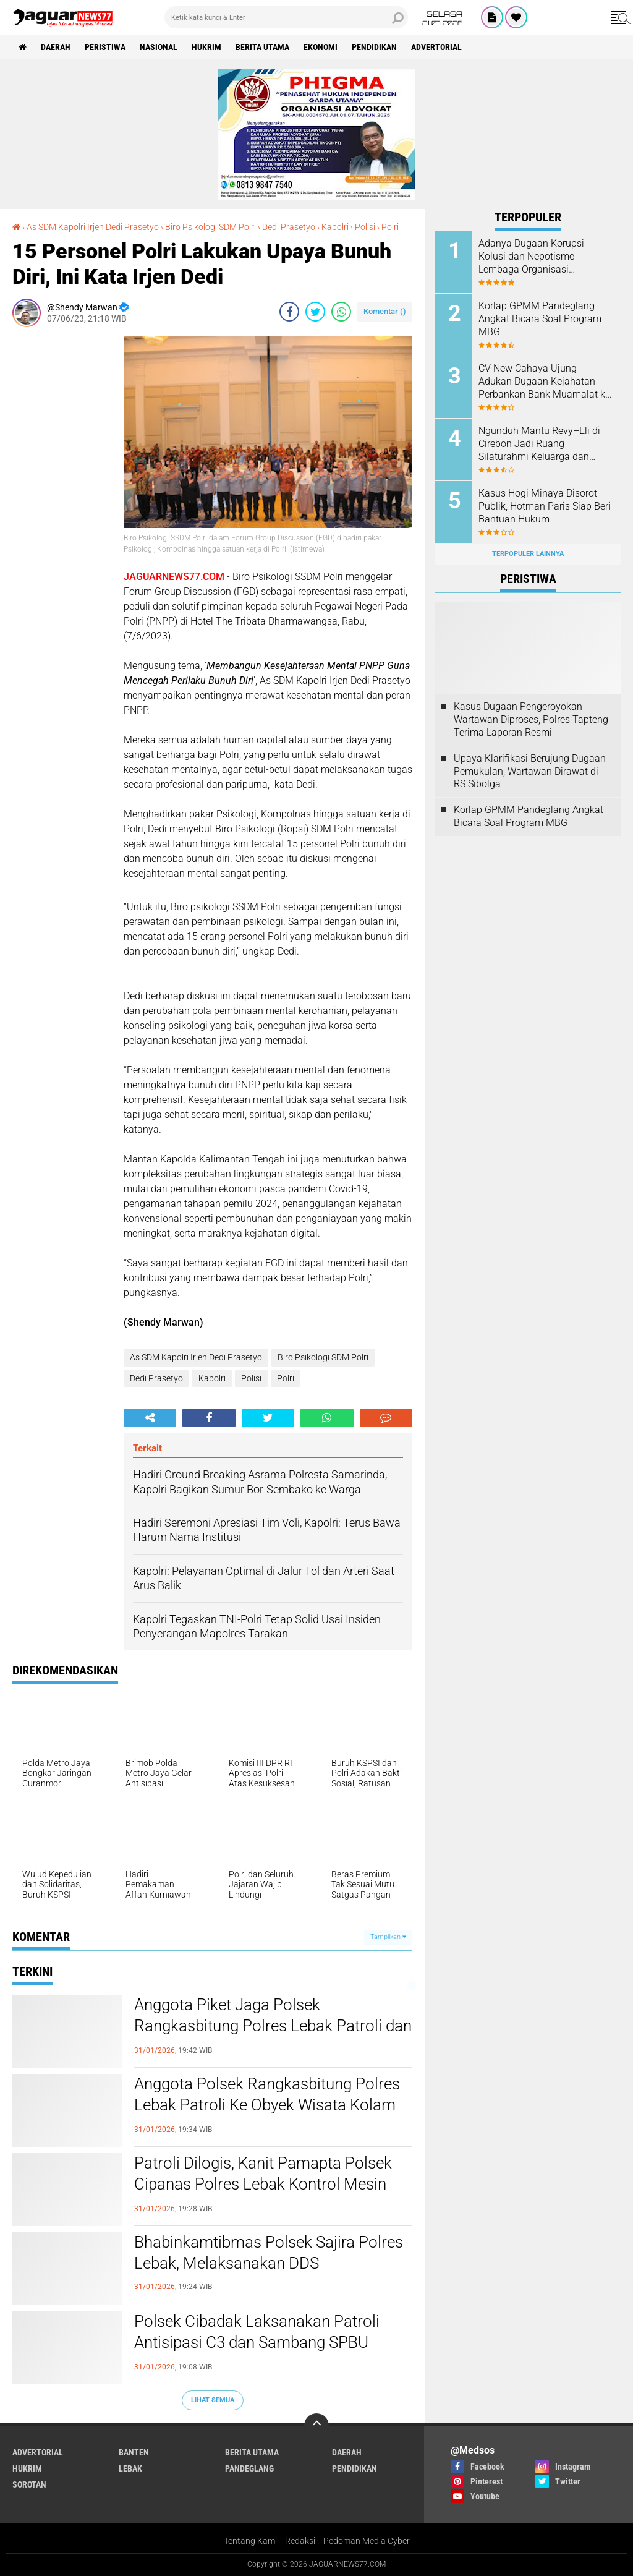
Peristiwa (105, 47)
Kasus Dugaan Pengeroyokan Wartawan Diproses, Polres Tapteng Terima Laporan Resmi (531, 719)
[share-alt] (150, 1418)
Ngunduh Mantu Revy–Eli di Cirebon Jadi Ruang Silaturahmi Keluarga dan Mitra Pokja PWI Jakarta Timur (539, 444)
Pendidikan (374, 47)
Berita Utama (262, 47)
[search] (286, 17)
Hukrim (206, 47)
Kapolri (212, 1378)
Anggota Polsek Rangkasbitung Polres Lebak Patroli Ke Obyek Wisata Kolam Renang (267, 2105)
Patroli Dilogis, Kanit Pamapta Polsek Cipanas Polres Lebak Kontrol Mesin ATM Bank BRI (263, 2184)
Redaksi (300, 2541)
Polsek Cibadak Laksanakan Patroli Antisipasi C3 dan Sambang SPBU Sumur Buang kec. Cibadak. (257, 2342)
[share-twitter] (315, 312)
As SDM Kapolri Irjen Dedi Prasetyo (196, 1357)
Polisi (251, 1378)
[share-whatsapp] (341, 312)
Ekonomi (321, 47)
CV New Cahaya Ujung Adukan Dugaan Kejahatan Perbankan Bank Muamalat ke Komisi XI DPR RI (544, 381)
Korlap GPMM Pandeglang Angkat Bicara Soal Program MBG (539, 319)
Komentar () (384, 311)
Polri (285, 1378)
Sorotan (29, 2484)
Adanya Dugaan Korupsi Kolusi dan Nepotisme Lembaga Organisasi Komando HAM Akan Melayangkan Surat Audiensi (540, 256)
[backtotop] (316, 2425)
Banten (134, 2452)
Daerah (55, 47)
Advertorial (436, 47)
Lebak (130, 2468)
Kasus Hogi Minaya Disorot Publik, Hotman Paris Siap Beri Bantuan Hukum (544, 506)
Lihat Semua (212, 2400)
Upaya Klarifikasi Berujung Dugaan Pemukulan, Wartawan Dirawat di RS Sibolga (530, 771)
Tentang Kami (250, 2541)
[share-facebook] (289, 312)
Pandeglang (249, 2468)
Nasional (158, 47)
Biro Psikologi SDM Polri (323, 1357)
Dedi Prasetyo (156, 1378)
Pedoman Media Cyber (366, 2541)
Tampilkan (388, 1937)
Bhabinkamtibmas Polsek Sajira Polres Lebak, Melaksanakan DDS (268, 2252)
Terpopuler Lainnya (528, 554)
